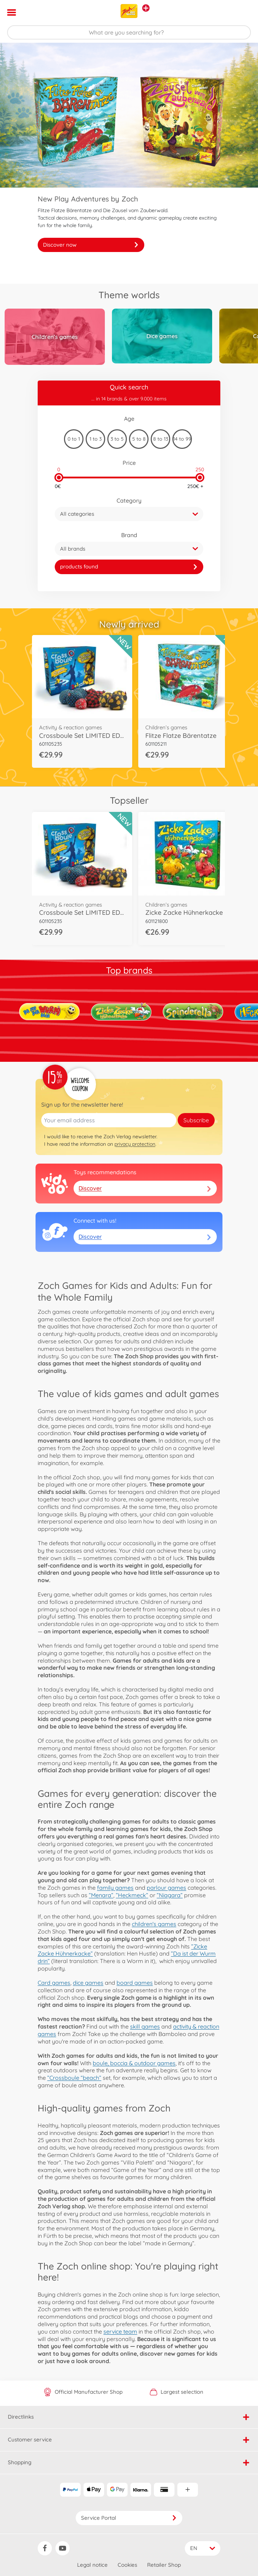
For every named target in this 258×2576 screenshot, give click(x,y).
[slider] (58, 477)
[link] (129, 567)
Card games (54, 1982)
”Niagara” (170, 1895)
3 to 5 (117, 439)
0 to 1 (74, 439)
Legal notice (92, 2564)
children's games (154, 1923)
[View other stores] (146, 8)
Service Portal (129, 2517)
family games (115, 1887)
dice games (88, 1982)
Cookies (127, 2564)
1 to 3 (96, 439)
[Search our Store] (129, 32)
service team (120, 2331)
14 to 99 (182, 439)
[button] (242, 12)
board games (135, 1982)
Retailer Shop (164, 2564)
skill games (145, 2026)
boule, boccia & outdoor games (134, 2063)
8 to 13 (160, 439)
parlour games (166, 1887)
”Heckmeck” (132, 1895)
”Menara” (101, 1895)
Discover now (91, 244)
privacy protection (134, 1144)
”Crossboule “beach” (74, 2077)
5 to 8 (139, 439)
